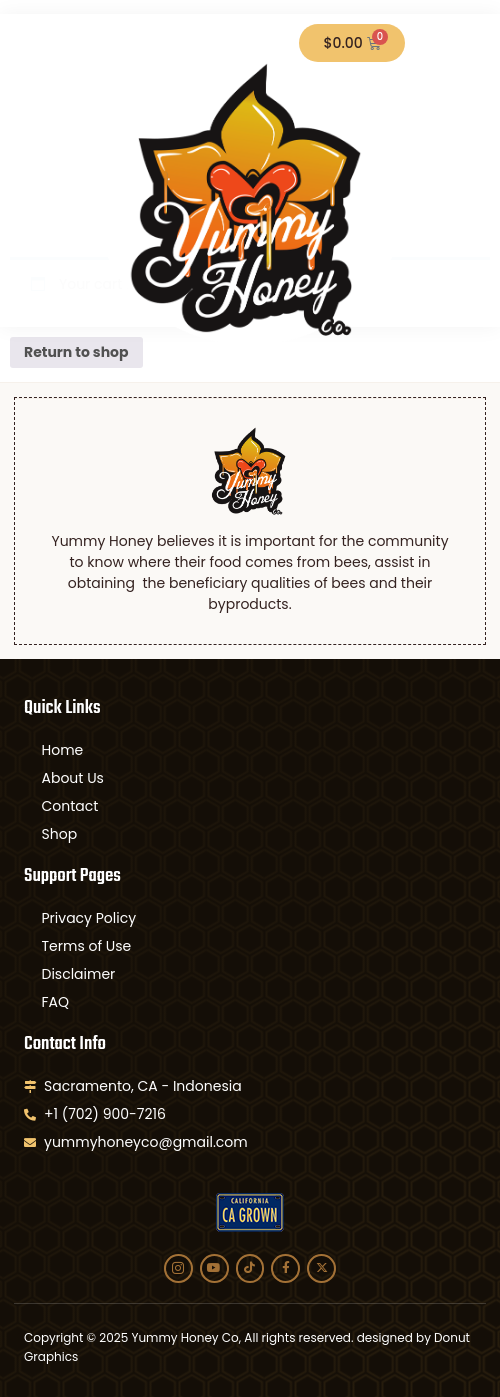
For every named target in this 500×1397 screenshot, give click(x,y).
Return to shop (76, 352)
